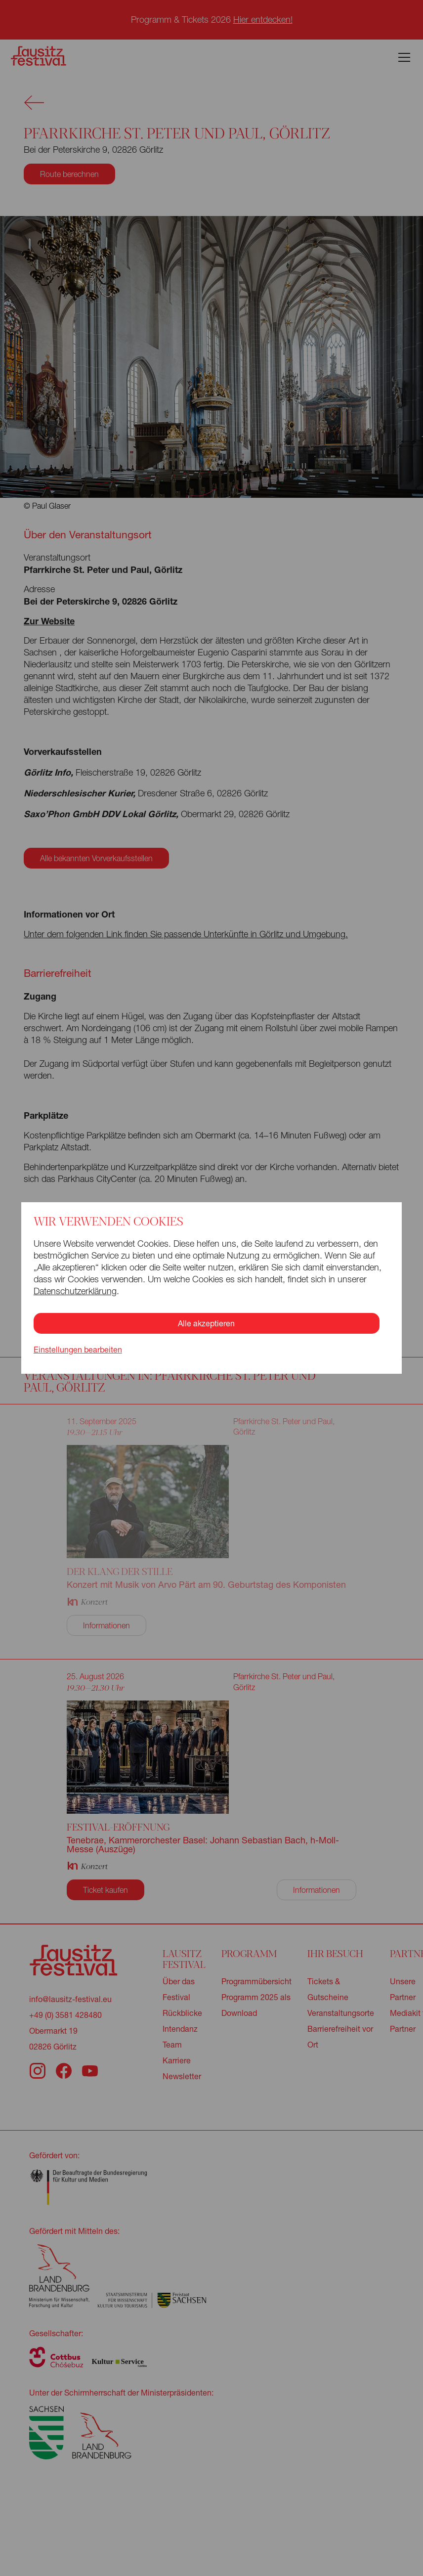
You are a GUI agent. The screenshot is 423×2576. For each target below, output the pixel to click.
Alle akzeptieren (206, 1323)
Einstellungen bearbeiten (78, 1349)
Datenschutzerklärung (75, 1291)
